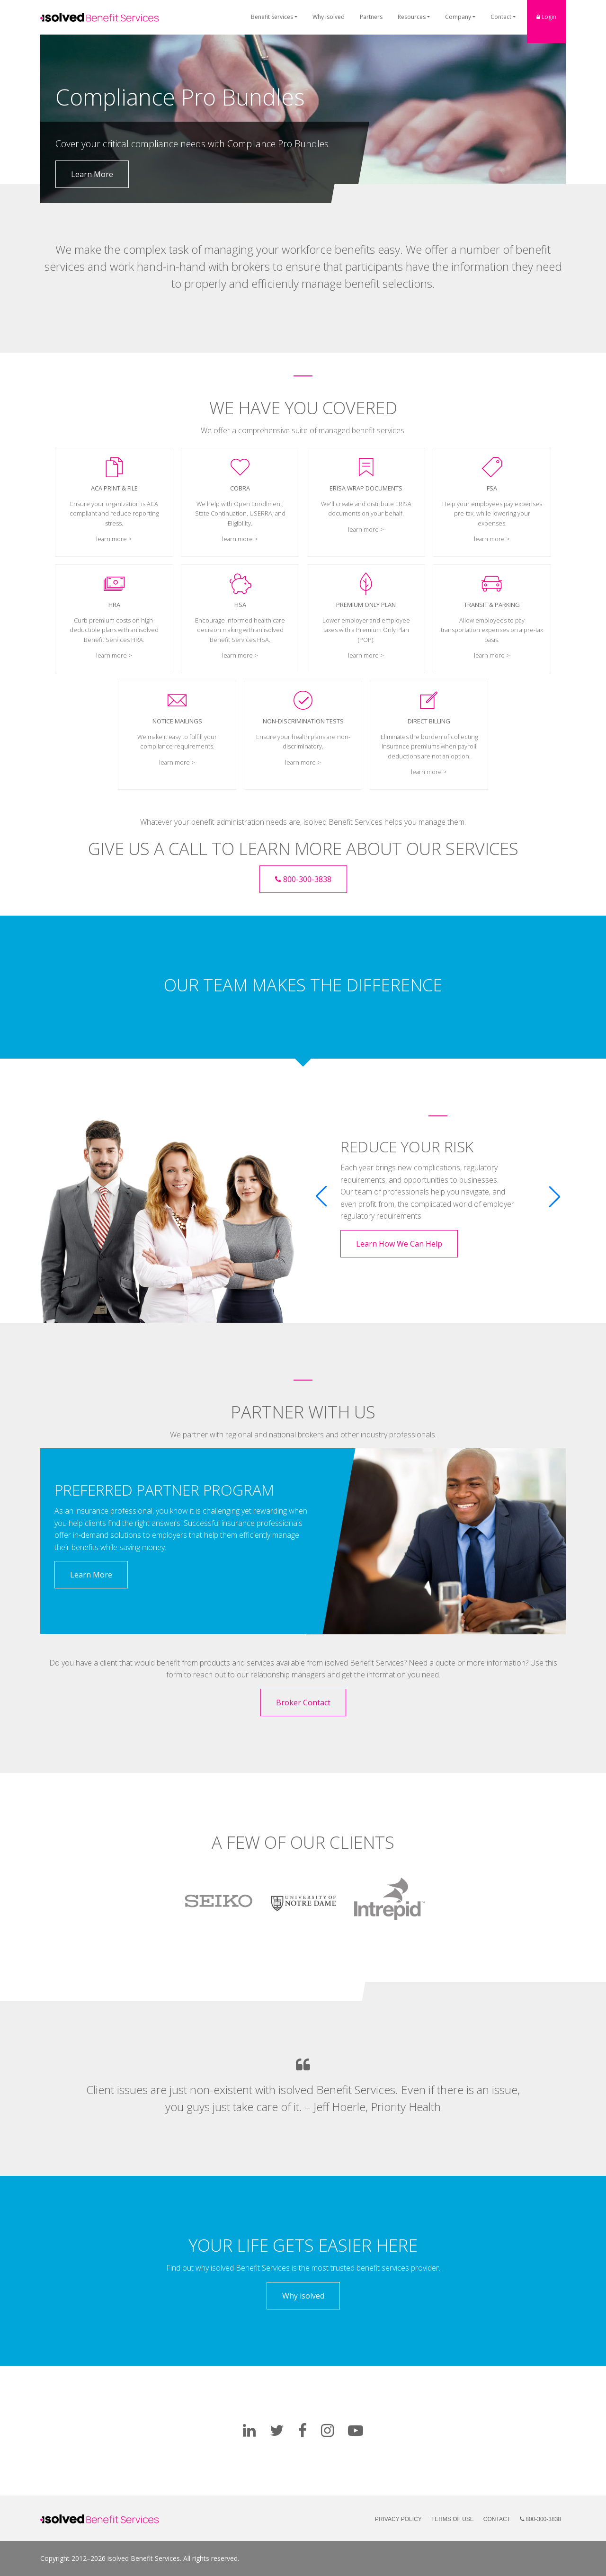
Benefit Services (272, 17)
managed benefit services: (362, 430)
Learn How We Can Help (399, 1244)
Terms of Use (452, 2519)
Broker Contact (303, 1702)
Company (458, 17)
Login (546, 17)
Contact (500, 17)
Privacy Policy (398, 2519)
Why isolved (328, 17)
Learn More (92, 174)
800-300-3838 (303, 879)
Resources (412, 17)
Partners (371, 17)
